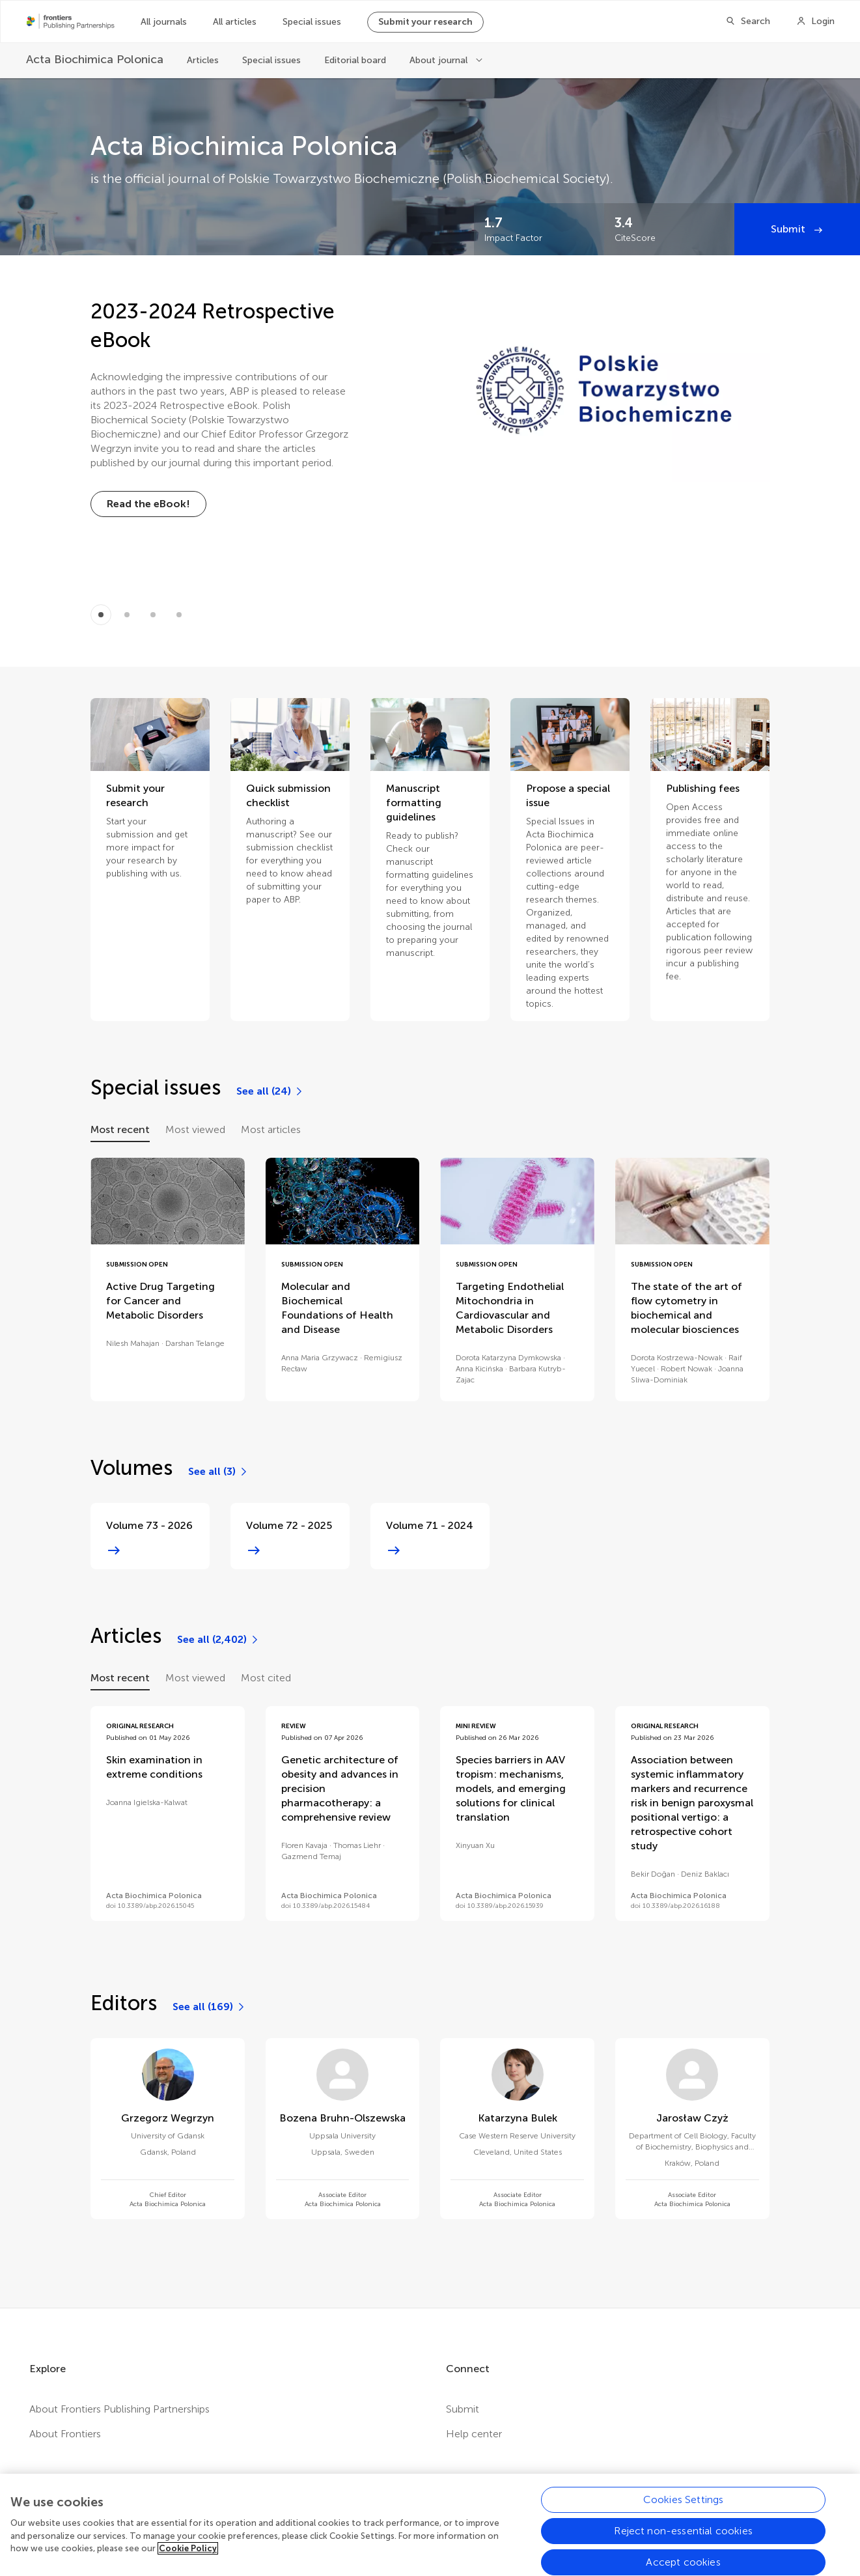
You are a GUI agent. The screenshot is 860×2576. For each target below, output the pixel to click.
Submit (789, 229)
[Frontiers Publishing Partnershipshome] (71, 21)
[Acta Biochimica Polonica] (94, 59)
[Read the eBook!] (148, 504)
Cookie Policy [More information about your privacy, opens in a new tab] (188, 2561)
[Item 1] (127, 614)
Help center (474, 2434)
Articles (203, 60)
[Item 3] (179, 614)
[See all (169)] (209, 2007)
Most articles (271, 1129)
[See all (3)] (218, 1471)
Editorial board (355, 60)
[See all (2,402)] (218, 1639)
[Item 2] (153, 614)
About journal (439, 60)
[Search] (747, 21)
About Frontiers (65, 2434)
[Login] (815, 21)
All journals (164, 21)
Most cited (266, 1678)
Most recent (120, 1129)
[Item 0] (100, 614)
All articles (235, 21)
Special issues (312, 21)
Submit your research (425, 21)
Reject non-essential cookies (683, 2544)
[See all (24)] (270, 1091)
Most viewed (195, 1129)
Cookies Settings (683, 2512)
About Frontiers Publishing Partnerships (119, 2409)
